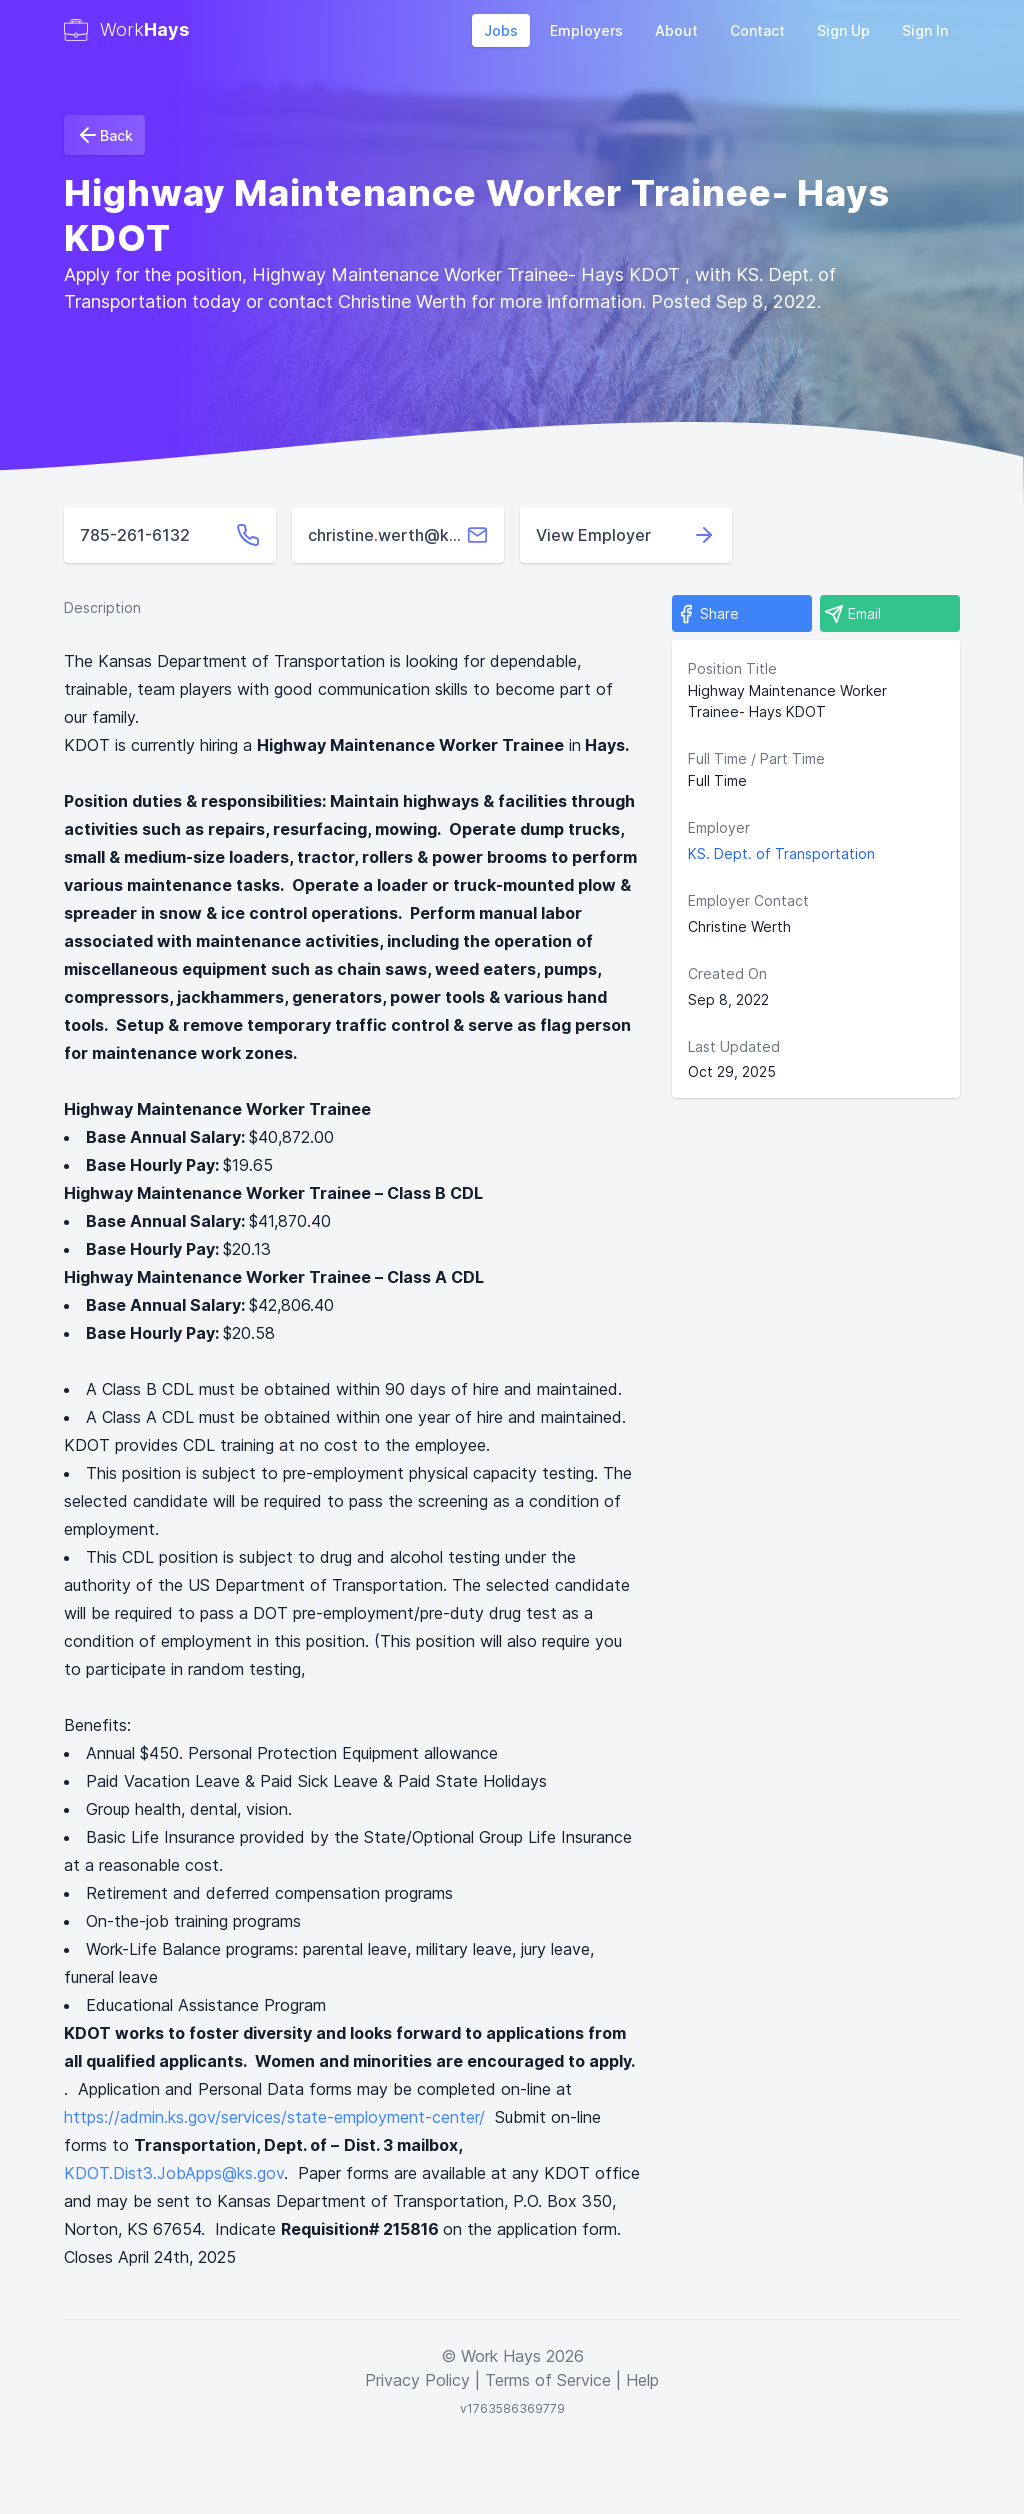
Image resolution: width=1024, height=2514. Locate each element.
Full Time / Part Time (756, 758)
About (676, 30)
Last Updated (734, 1046)
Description (102, 607)
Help (642, 2380)
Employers (586, 30)
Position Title (732, 668)
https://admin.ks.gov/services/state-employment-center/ (274, 2117)
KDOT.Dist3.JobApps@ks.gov (174, 2173)
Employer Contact (748, 900)
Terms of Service (548, 2380)
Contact (757, 30)
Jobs (501, 30)
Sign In (925, 30)
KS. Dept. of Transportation (781, 853)
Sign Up (843, 30)
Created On (727, 973)
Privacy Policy (417, 2380)
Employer (719, 827)
